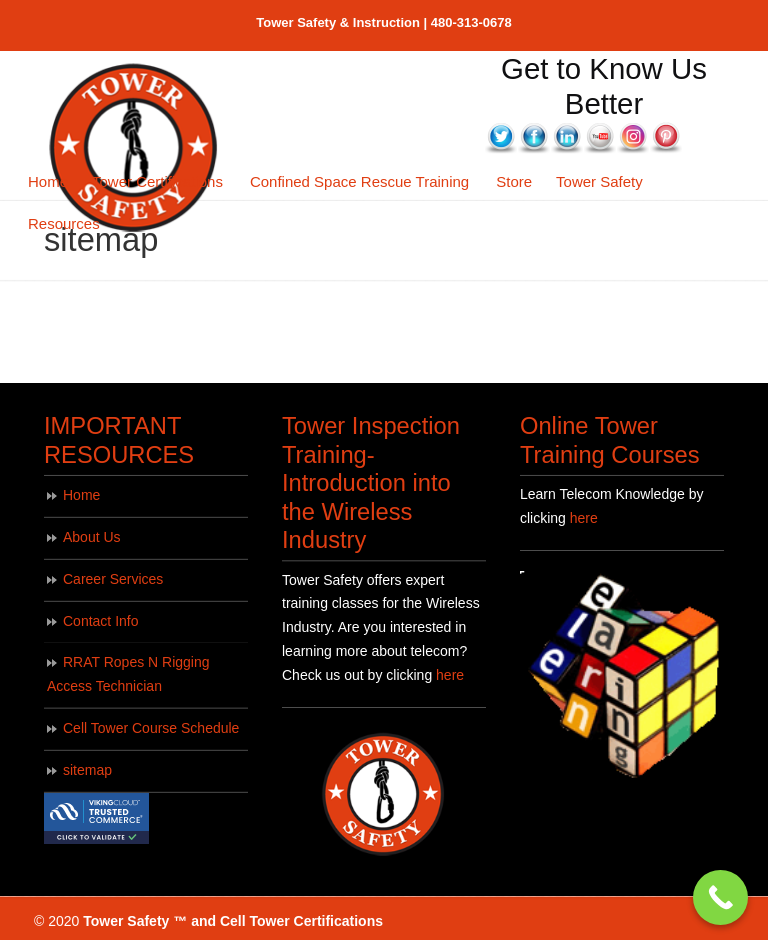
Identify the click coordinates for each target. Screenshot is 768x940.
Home (81, 495)
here (450, 675)
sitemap (87, 770)
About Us (92, 537)
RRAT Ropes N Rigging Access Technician (128, 674)
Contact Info (101, 621)
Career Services (113, 579)
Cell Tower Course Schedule (151, 728)
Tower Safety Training (135, 148)
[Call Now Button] (720, 897)
